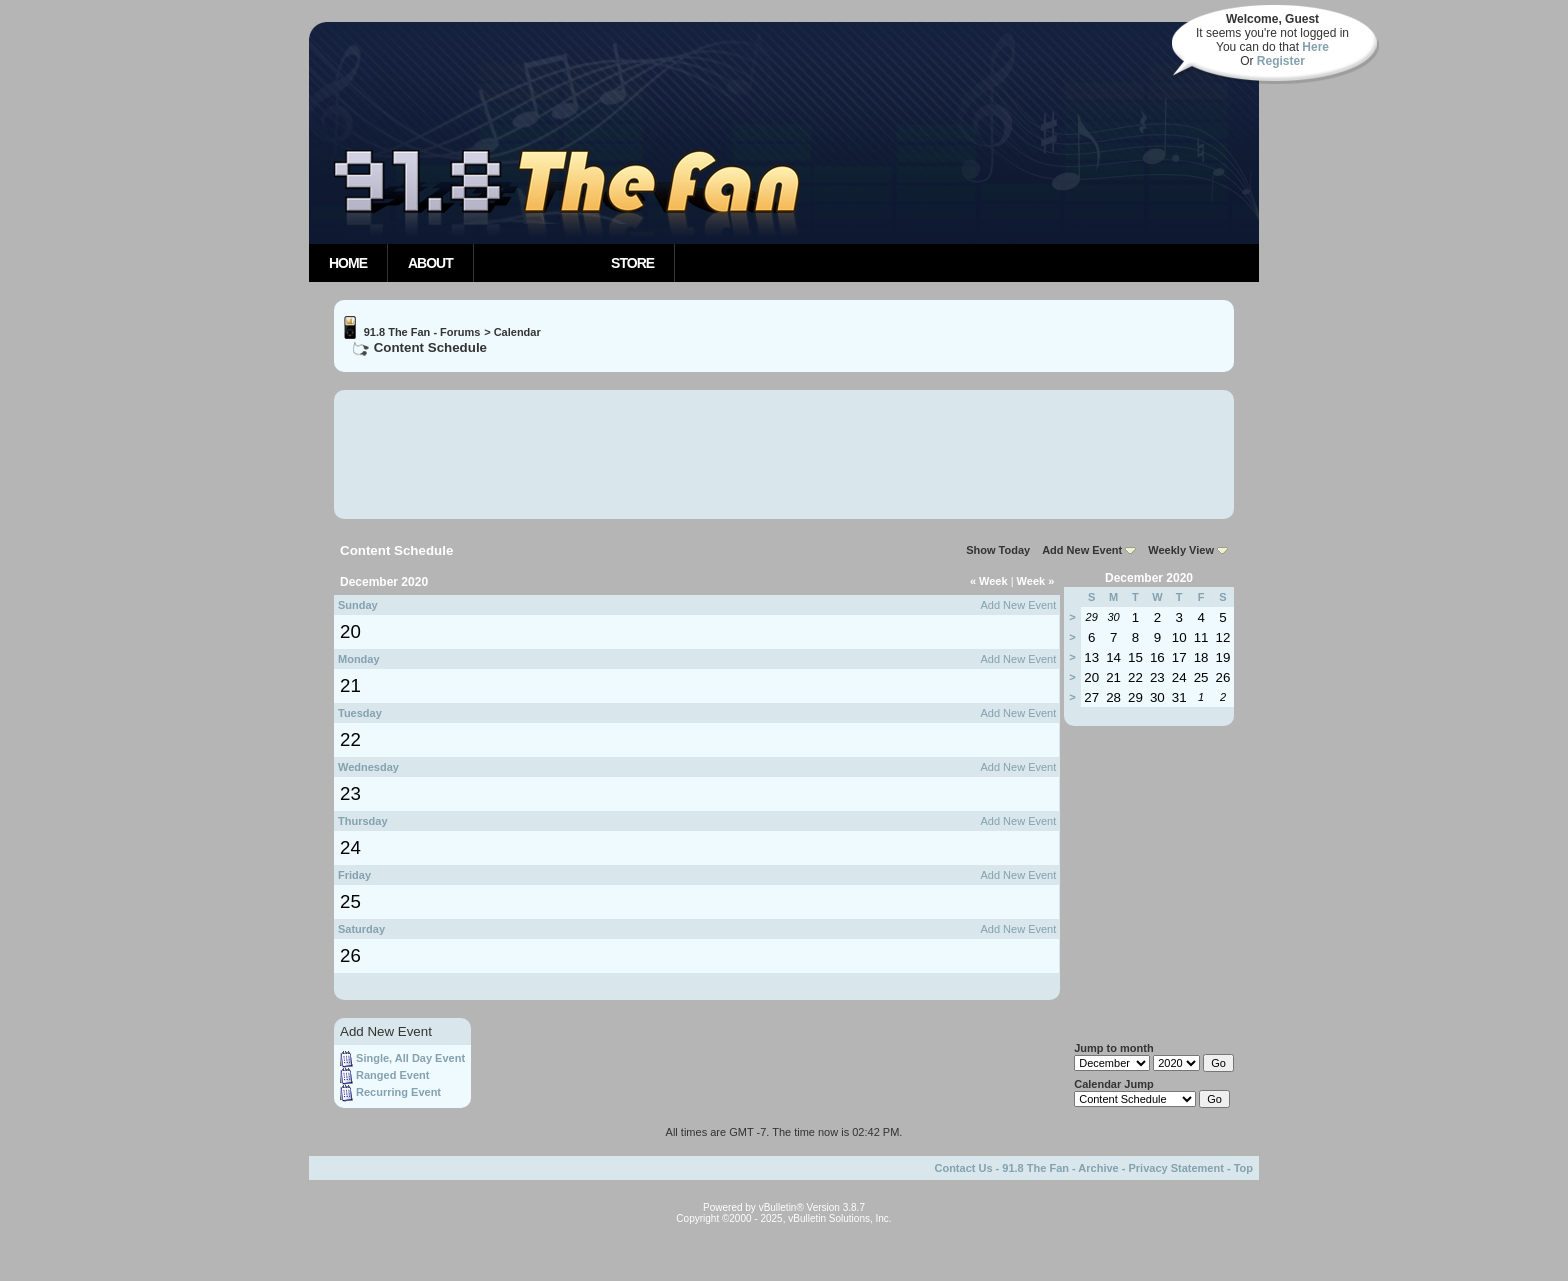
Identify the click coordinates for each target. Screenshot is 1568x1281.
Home (348, 263)
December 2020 (1149, 578)
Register (1281, 61)
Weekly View (1181, 550)
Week (989, 581)
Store (632, 263)
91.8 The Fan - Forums (422, 332)
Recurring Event (398, 1093)
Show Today (998, 550)
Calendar (517, 332)
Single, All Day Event (410, 1059)
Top (1243, 1168)
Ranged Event (392, 1076)
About (430, 263)
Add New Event (1082, 550)
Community (532, 263)
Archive (1098, 1168)
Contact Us (963, 1168)
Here (1315, 47)
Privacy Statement (1175, 1168)
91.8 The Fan (1035, 1168)
